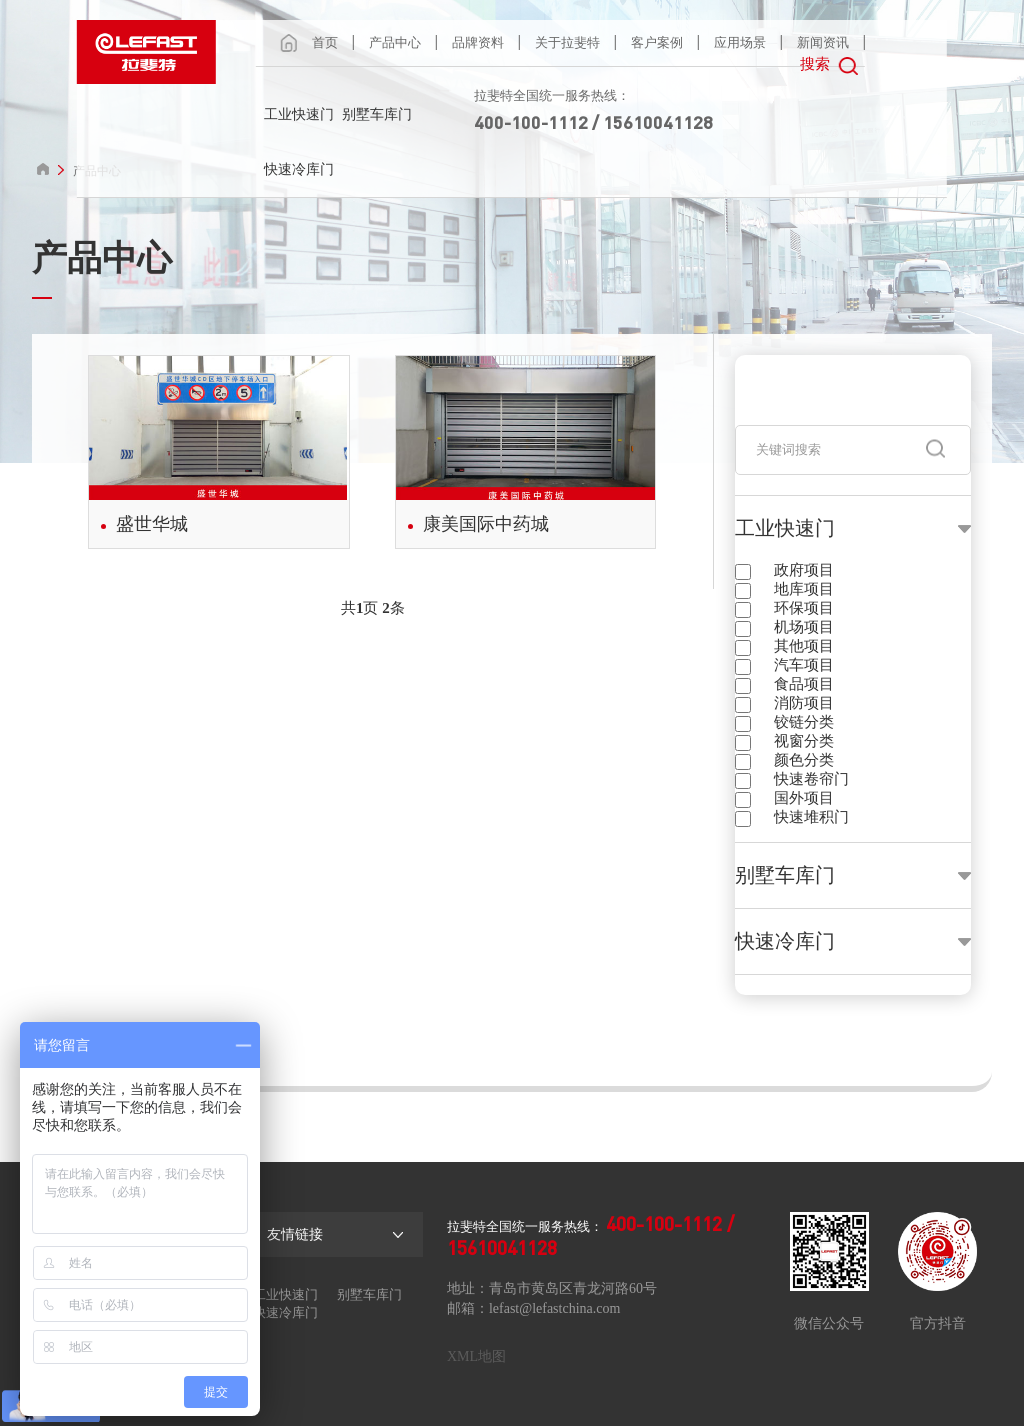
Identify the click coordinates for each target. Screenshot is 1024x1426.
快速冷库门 (299, 169)
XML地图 (476, 1356)
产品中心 (395, 42)
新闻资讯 (823, 42)
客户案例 (657, 42)
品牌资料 (478, 42)
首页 (325, 42)
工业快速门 (299, 114)
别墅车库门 (377, 114)
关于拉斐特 (567, 42)
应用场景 (740, 42)
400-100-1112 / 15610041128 (593, 122)
